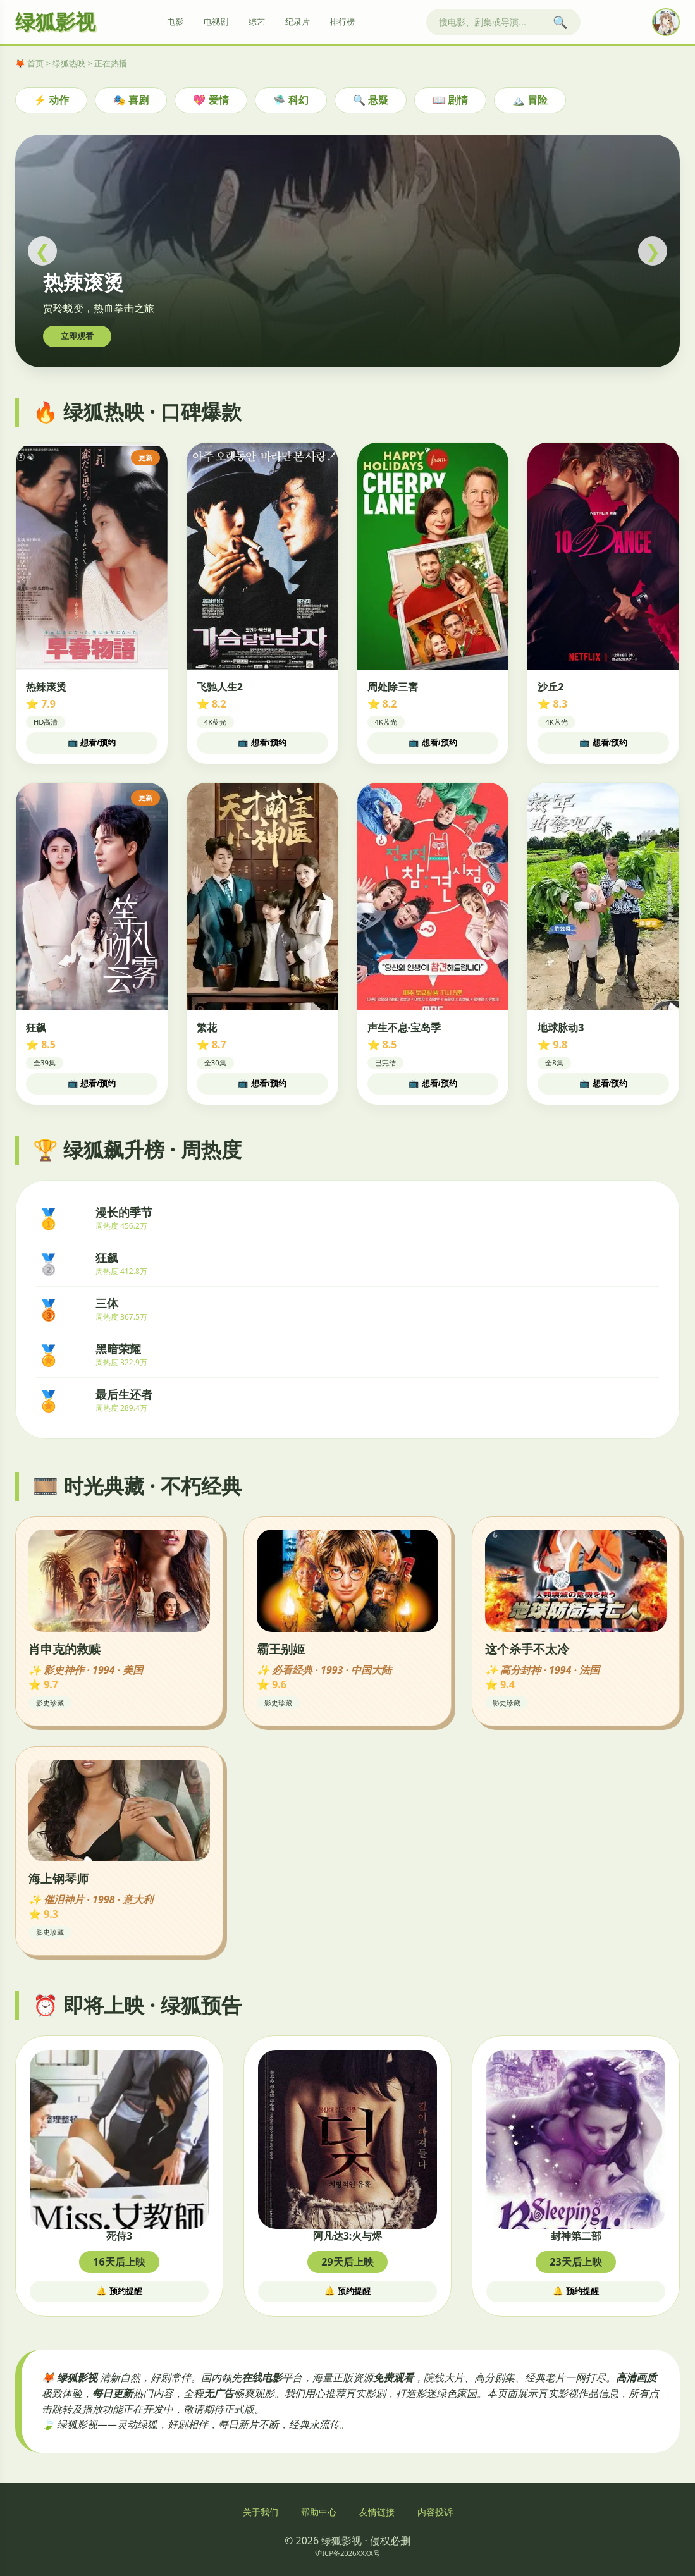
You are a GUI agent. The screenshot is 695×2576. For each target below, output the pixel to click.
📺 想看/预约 (92, 742)
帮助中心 (318, 2512)
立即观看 (77, 336)
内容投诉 (435, 2512)
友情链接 (377, 2512)
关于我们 (260, 2512)
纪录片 (297, 22)
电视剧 (216, 22)
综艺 (257, 22)
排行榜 (342, 22)
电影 (175, 22)
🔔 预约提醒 (119, 2291)
